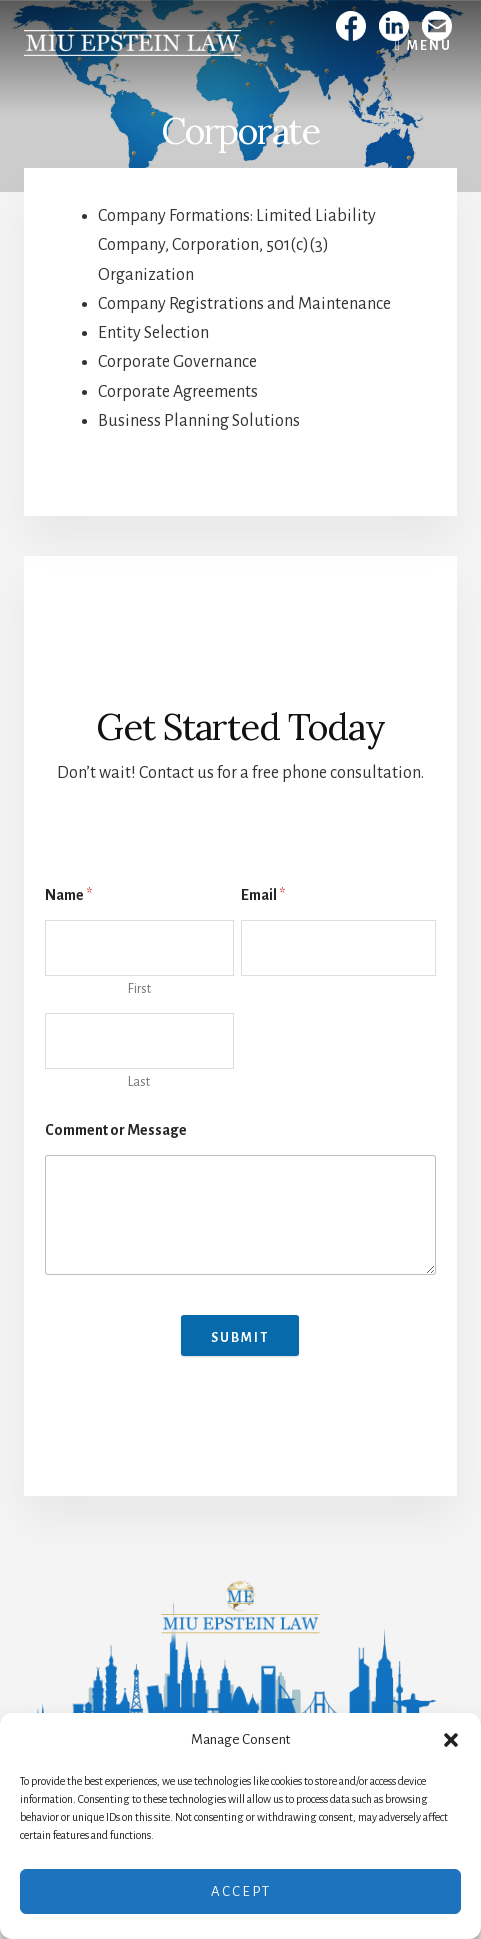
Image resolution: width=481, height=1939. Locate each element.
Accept (241, 1891)
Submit (240, 1338)
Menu (429, 46)
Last (139, 1082)
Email (263, 895)
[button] (451, 1740)
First (139, 989)
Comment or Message (116, 1130)
